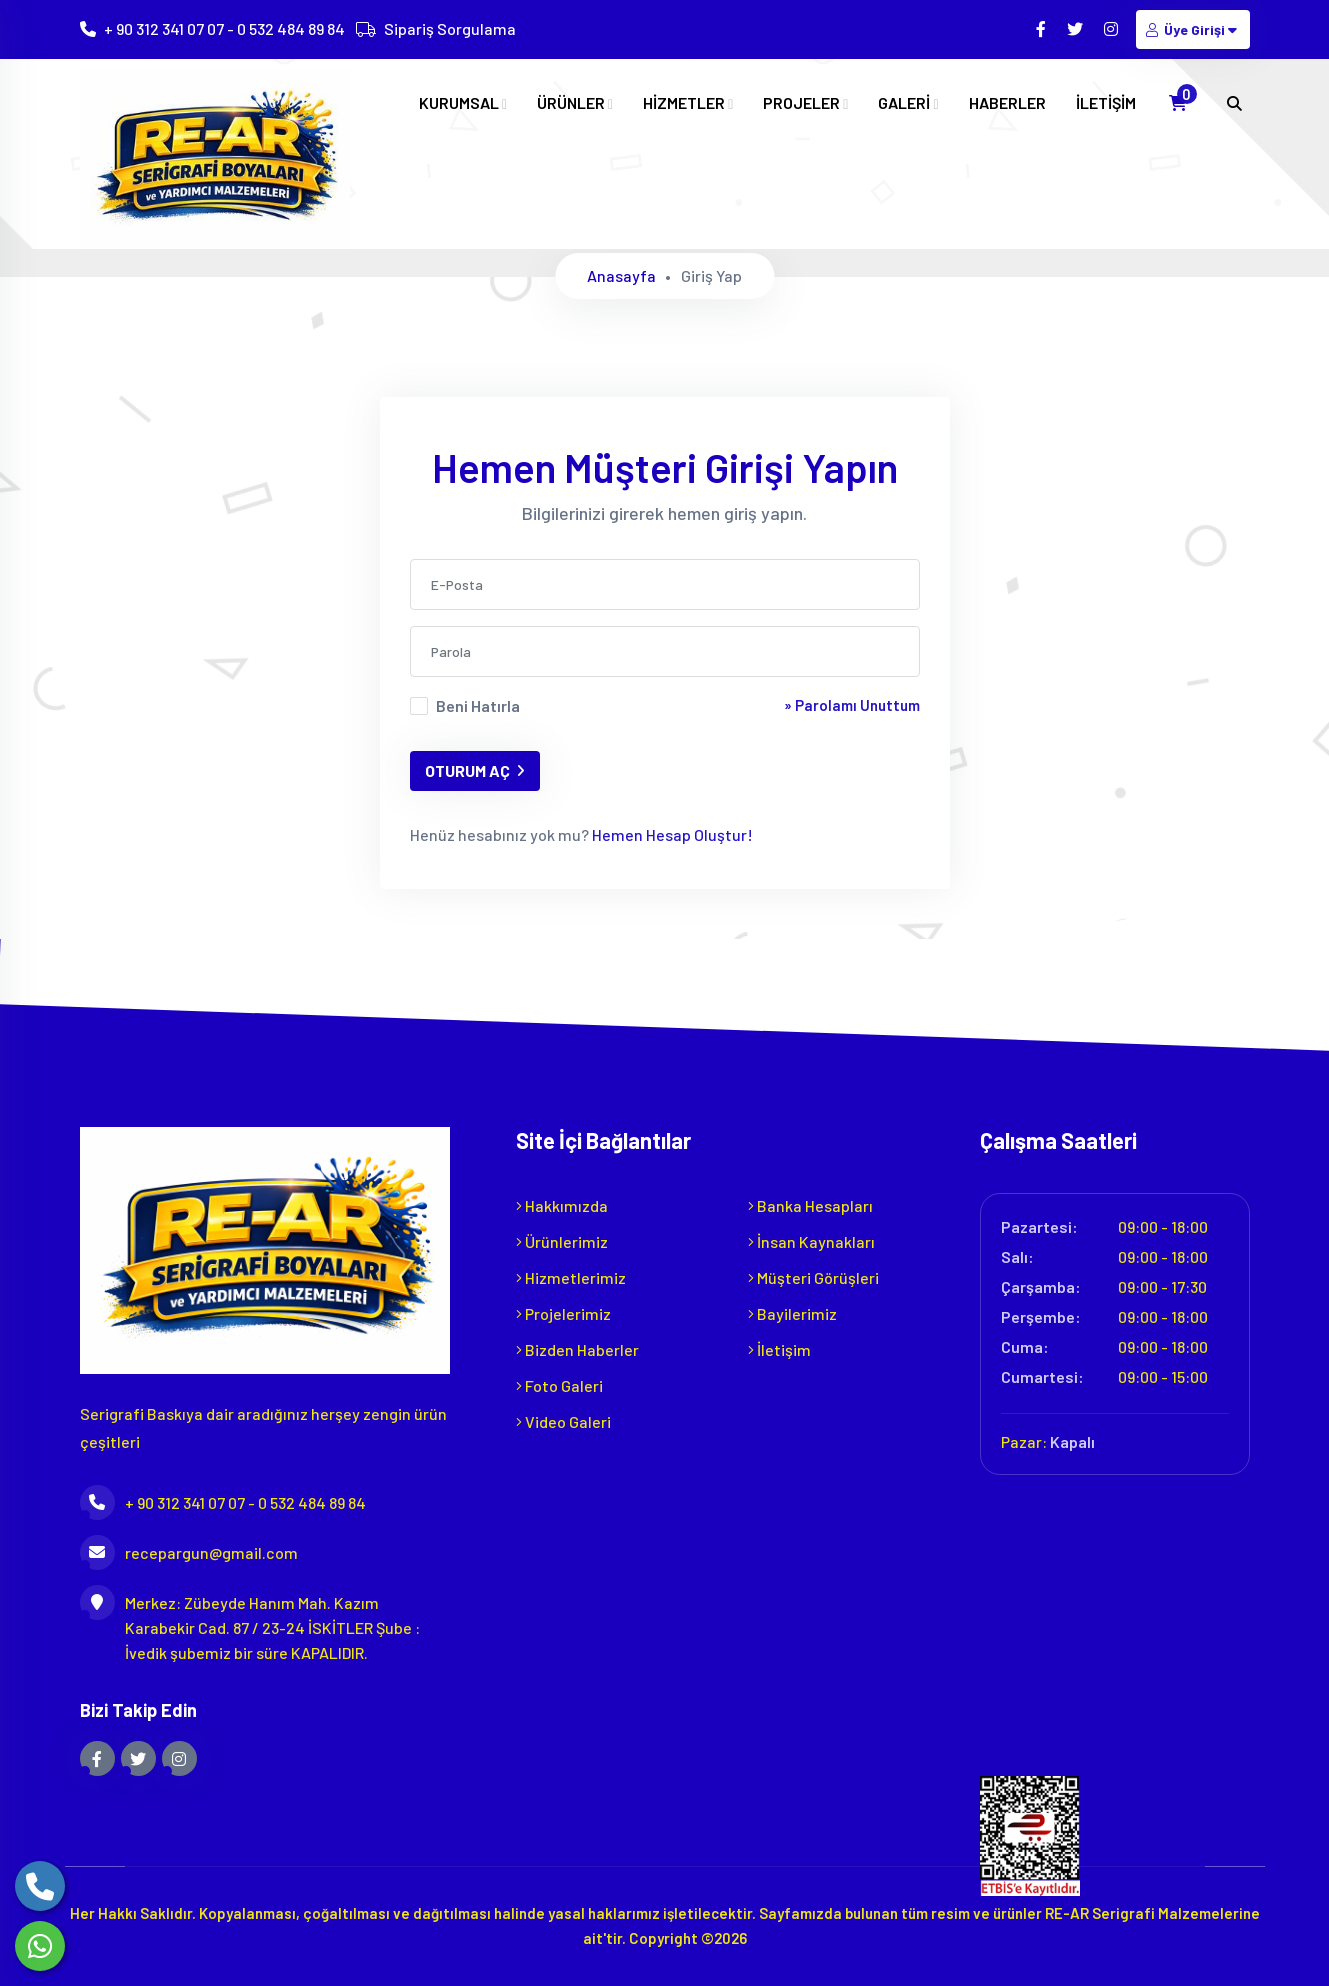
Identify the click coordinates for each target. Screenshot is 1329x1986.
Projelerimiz (563, 1313)
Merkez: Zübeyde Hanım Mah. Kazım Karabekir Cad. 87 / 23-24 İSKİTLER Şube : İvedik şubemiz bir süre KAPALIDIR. (250, 1626)
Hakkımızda (562, 1205)
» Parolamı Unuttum (852, 705)
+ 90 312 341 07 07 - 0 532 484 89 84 (224, 29)
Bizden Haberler (577, 1349)
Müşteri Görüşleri (813, 1277)
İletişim (779, 1349)
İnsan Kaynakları (811, 1241)
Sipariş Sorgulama (450, 29)
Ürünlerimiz (562, 1241)
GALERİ (908, 103)
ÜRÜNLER (575, 103)
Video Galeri (563, 1421)
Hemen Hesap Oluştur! (671, 834)
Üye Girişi (1193, 29)
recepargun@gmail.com (189, 1552)
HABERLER (1007, 103)
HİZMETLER (688, 103)
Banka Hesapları (810, 1205)
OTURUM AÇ (475, 770)
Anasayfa (621, 275)
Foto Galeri (559, 1385)
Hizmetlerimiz (571, 1277)
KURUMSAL (463, 103)
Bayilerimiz (792, 1313)
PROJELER (805, 103)
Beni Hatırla (478, 705)
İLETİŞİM (1106, 103)
